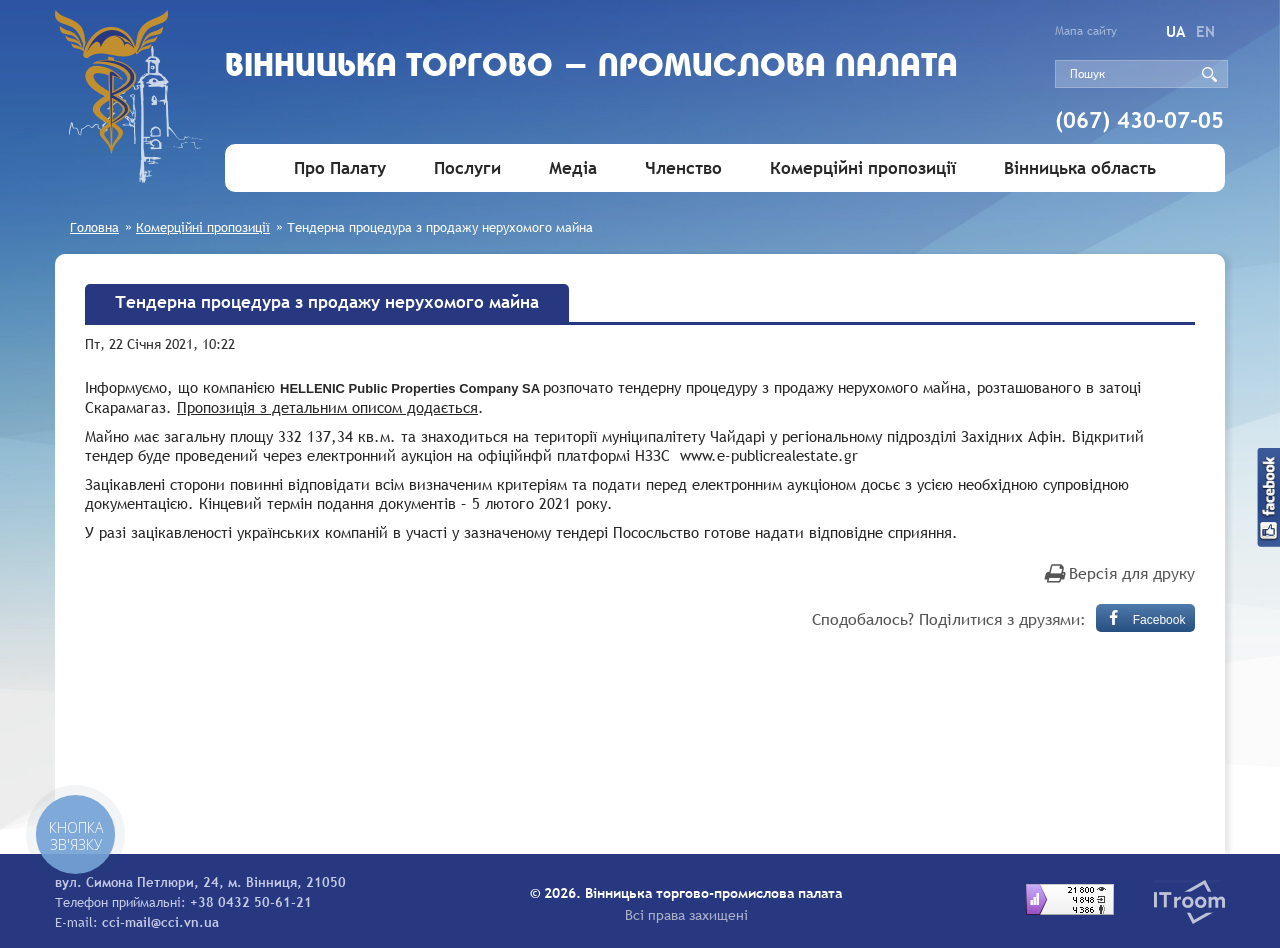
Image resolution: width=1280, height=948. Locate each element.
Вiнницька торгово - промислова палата (591, 67)
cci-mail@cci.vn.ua (160, 922)
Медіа (573, 168)
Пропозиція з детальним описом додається (327, 407)
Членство (683, 168)
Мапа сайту (1086, 31)
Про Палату (340, 168)
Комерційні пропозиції (863, 168)
